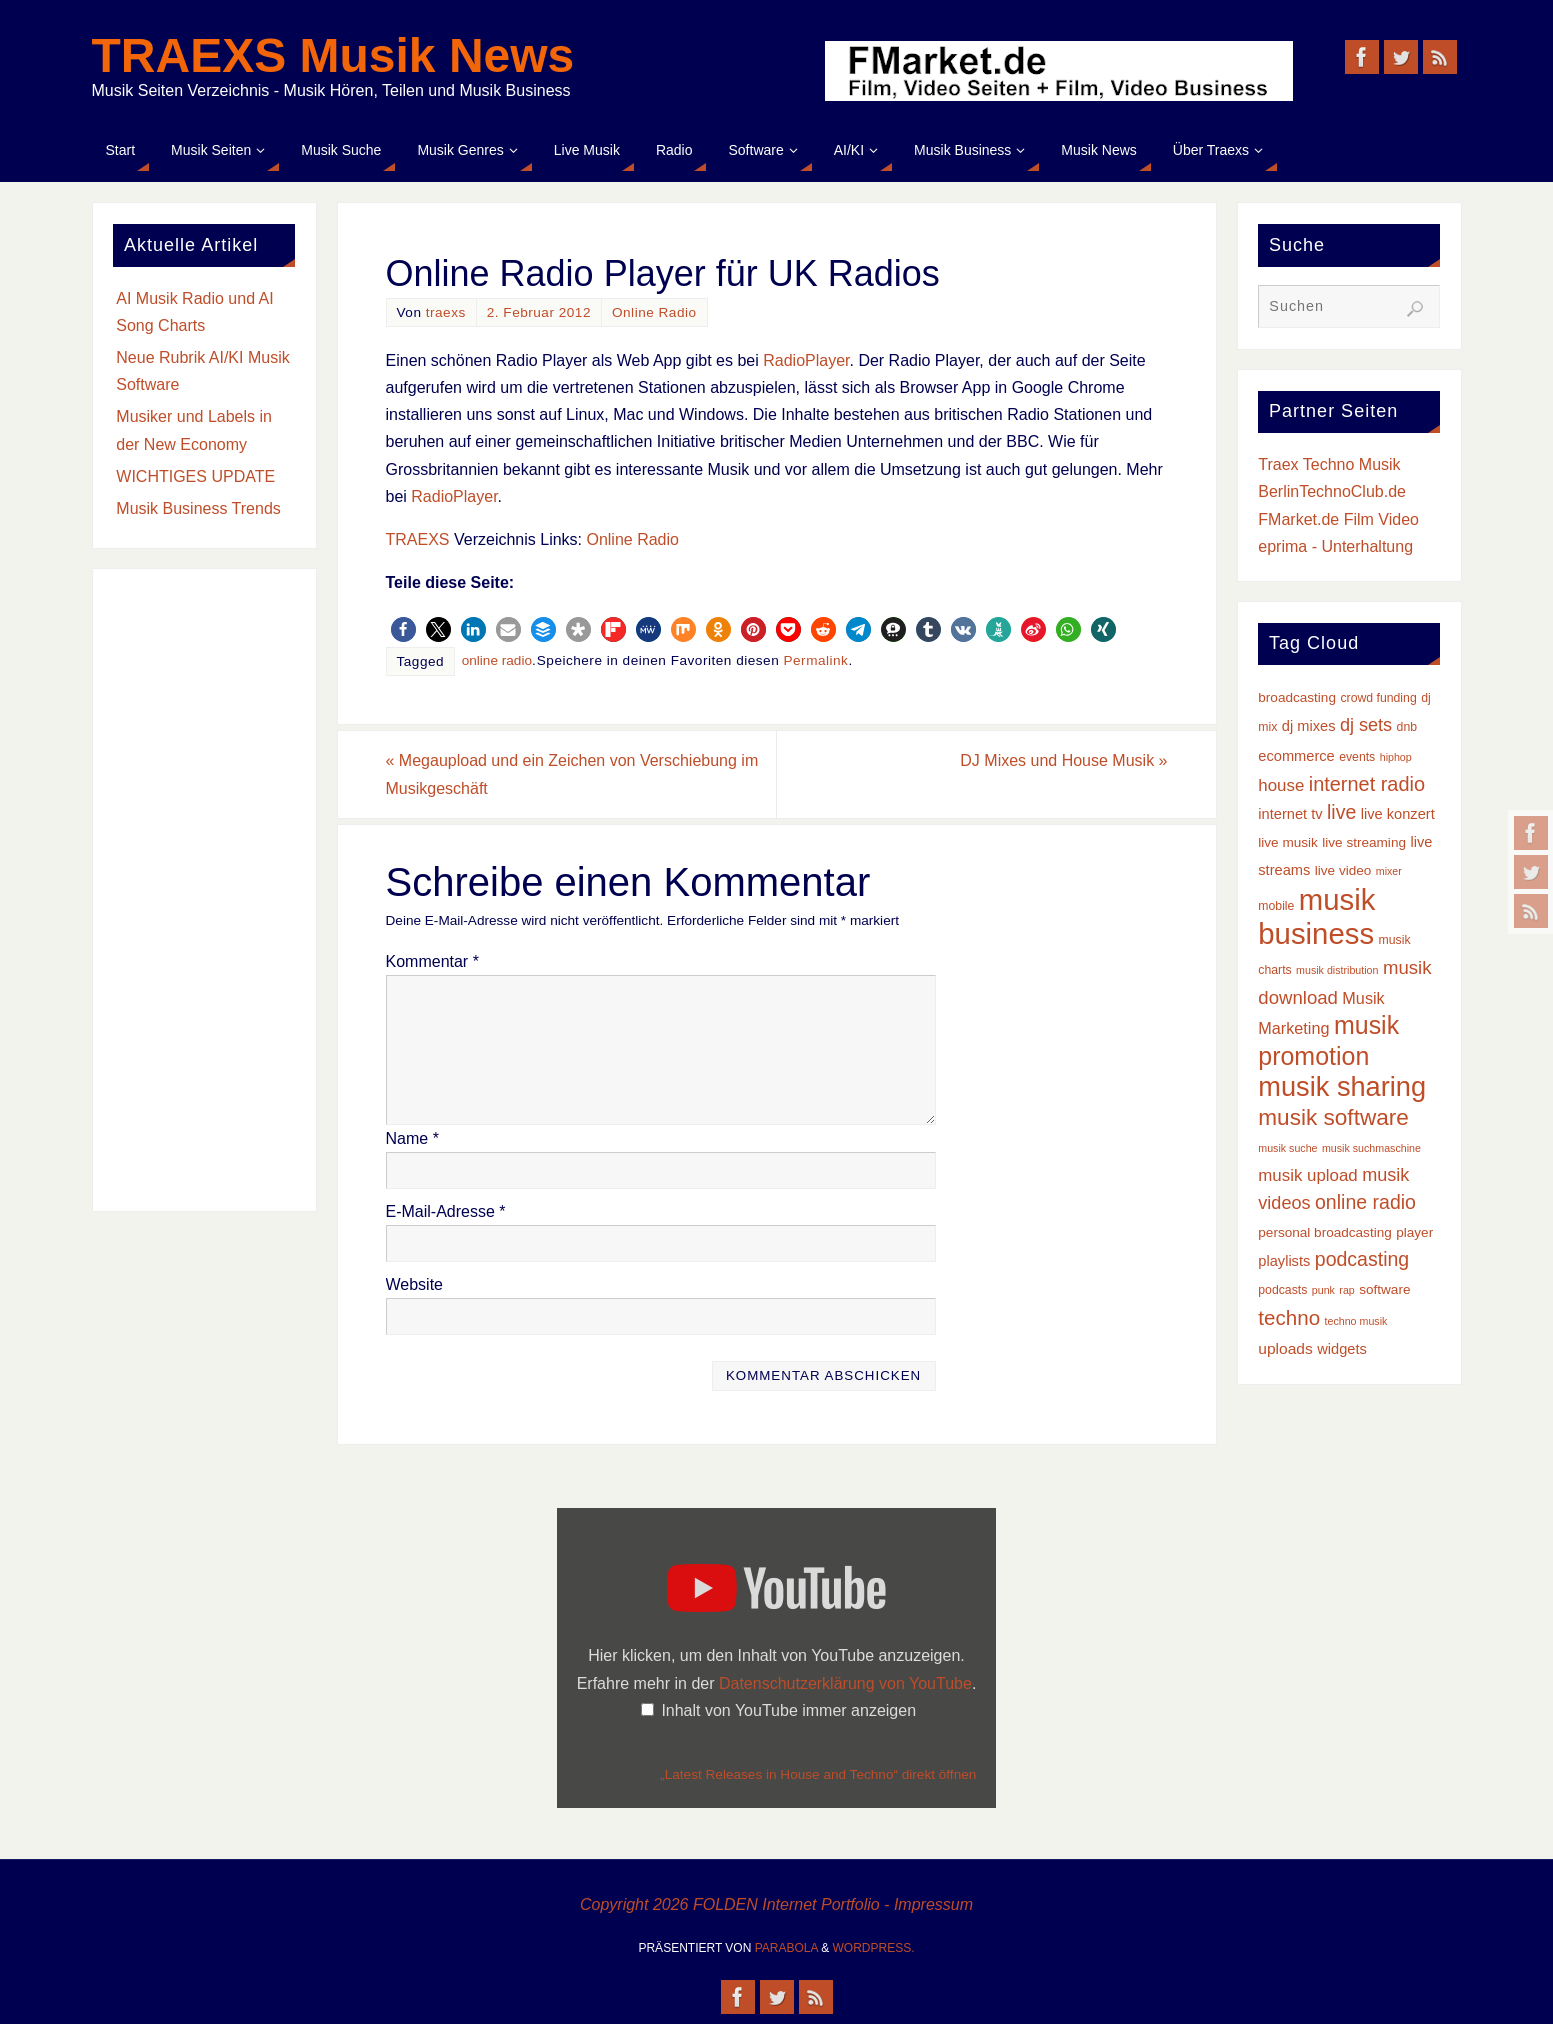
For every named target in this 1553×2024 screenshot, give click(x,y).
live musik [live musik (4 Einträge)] (1288, 842)
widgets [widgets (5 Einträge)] (1342, 1349)
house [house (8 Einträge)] (1281, 785)
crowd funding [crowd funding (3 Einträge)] (1378, 698)
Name (412, 1138)
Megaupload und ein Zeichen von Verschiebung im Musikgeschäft (572, 774)
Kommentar (432, 961)
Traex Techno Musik (1329, 464)
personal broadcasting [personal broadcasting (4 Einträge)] (1324, 1232)
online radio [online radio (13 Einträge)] (1365, 1202)
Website (415, 1284)
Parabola (786, 1948)
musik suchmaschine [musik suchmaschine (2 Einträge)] (1371, 1148)
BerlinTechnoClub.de (1332, 491)
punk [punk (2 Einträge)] (1323, 1290)
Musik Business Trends (198, 508)
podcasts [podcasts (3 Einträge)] (1282, 1290)
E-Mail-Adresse (446, 1211)
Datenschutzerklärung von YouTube (845, 1683)
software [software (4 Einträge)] (1384, 1289)
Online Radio (654, 312)
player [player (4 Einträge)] (1414, 1232)
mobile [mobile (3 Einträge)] (1276, 906)
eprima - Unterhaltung (1335, 546)
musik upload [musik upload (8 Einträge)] (1307, 1175)
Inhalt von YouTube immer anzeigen (788, 1710)
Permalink (815, 660)
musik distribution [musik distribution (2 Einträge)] (1337, 970)
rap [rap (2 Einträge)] (1346, 1290)
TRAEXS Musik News (333, 56)
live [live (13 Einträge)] (1341, 812)
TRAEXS (418, 539)
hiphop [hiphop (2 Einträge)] (1396, 757)
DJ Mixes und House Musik (1063, 760)
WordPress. (874, 1948)
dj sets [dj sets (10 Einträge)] (1366, 725)
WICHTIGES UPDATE (195, 476)
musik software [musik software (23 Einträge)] (1333, 1117)
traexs (446, 312)
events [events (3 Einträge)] (1357, 757)
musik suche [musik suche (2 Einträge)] (1287, 1148)
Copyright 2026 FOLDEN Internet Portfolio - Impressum (776, 1904)
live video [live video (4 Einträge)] (1343, 870)
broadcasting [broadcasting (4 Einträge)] (1297, 697)
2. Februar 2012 (539, 312)
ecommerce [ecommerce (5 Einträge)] (1296, 756)
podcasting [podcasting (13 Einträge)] (1362, 1259)
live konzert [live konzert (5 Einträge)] (1398, 814)
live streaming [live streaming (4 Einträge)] (1364, 842)
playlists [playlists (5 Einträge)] (1284, 1261)
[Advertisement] (204, 890)
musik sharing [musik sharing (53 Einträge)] (1342, 1086)
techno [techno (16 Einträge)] (1289, 1317)
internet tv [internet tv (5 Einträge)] (1290, 814)
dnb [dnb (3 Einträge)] (1407, 727)
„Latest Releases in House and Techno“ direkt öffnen (818, 1774)
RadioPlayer (806, 360)
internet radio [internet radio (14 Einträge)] (1367, 784)
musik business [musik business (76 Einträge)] (1316, 916)
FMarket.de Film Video (1338, 519)
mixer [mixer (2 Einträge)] (1389, 871)
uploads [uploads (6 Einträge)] (1285, 1348)
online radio (497, 660)
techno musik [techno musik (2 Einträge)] (1356, 1321)
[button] (403, 629)
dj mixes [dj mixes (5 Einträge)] (1309, 726)
